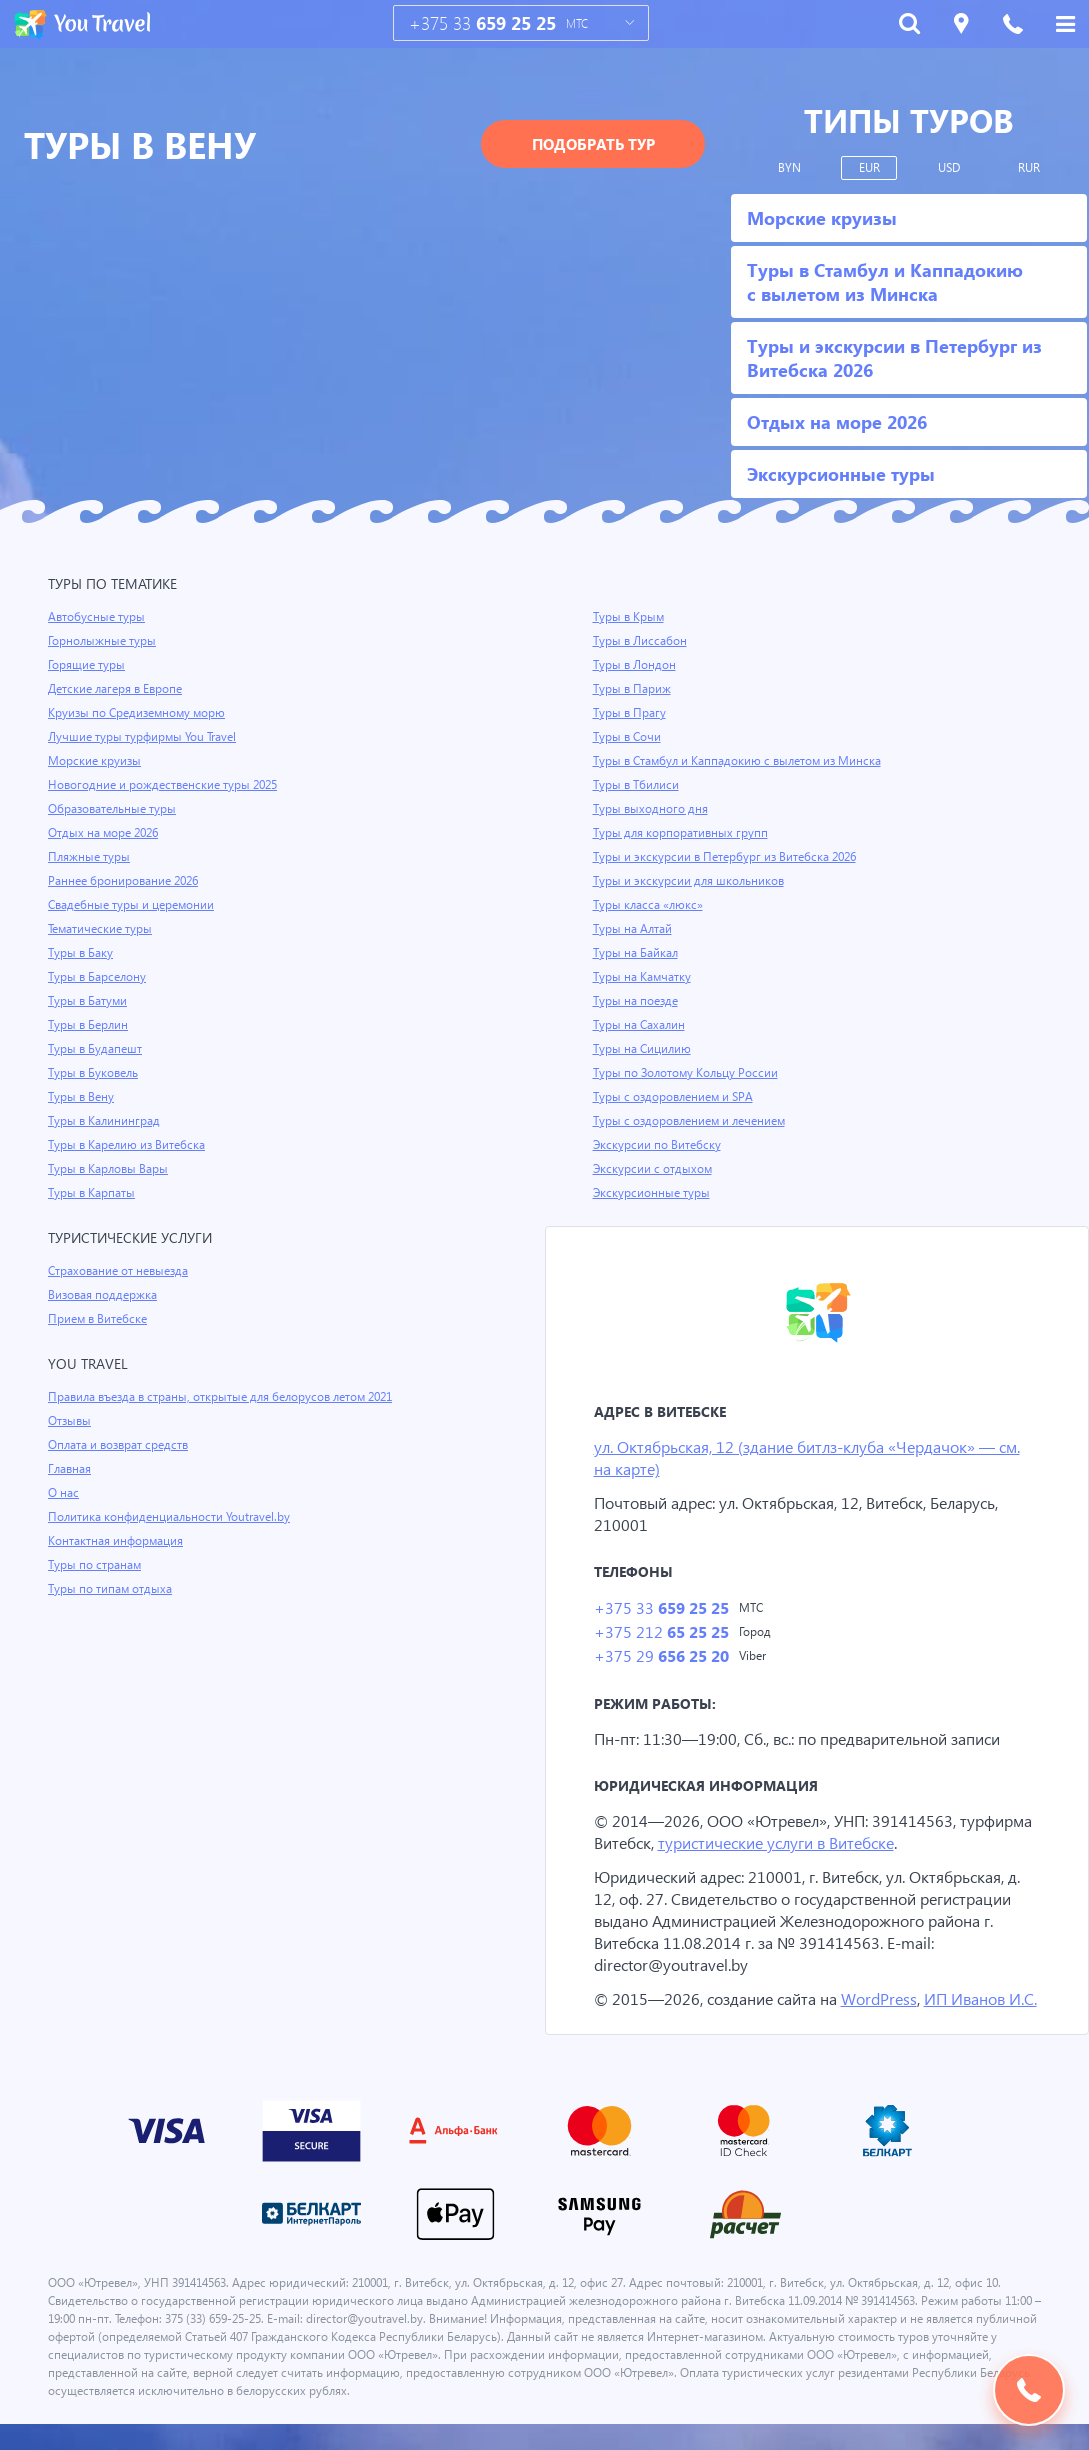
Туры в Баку (82, 953)
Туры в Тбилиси (637, 785)
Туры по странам (96, 1565)
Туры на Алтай (634, 929)
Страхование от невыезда (121, 1271)
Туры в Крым (630, 617)
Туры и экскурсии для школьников (691, 881)
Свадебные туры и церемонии (133, 905)
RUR (1029, 168)
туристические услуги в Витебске (785, 1846)
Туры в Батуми (89, 1001)
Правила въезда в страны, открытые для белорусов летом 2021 (229, 1397)
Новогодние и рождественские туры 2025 (166, 785)
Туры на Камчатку (644, 977)
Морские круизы (95, 761)
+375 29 (660, 1659)
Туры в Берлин (89, 1025)
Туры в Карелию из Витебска (129, 1145)
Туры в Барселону (98, 977)
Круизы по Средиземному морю (139, 713)
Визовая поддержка (104, 1295)
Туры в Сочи (627, 737)
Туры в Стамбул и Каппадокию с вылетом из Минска (743, 761)
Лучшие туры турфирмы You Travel (145, 737)
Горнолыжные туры (103, 641)
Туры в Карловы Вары (110, 1169)
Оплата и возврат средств (122, 1445)
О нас (63, 1493)
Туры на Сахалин (640, 1025)
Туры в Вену (82, 1097)
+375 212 (660, 1634)
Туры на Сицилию (643, 1049)
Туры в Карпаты (93, 1193)
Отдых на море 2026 (105, 833)
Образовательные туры (114, 809)
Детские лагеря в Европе (118, 689)
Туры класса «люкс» (650, 905)
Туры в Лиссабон (641, 641)
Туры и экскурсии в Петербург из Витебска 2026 (728, 857)
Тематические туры (103, 929)
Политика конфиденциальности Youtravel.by (172, 1517)
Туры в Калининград (106, 1121)
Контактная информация (118, 1541)
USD (949, 168)
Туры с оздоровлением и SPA (675, 1097)
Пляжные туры (90, 857)
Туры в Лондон (635, 665)
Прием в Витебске (99, 1319)
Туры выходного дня (651, 809)
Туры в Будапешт (96, 1049)
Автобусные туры (97, 617)
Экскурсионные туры (653, 1193)
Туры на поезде (637, 1001)
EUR (869, 168)
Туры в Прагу (630, 713)
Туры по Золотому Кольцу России (688, 1073)
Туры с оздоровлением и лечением (692, 1121)
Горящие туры (88, 665)
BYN (789, 168)
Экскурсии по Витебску (658, 1145)
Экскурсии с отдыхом (654, 1169)
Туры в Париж (632, 689)
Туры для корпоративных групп (682, 833)
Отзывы (71, 1421)
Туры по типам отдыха (111, 1589)
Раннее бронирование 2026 (125, 881)
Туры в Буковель (95, 1073)
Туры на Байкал (637, 953)
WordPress (884, 2002)
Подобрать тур (593, 144)
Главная (71, 1469)
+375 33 (482, 23)
